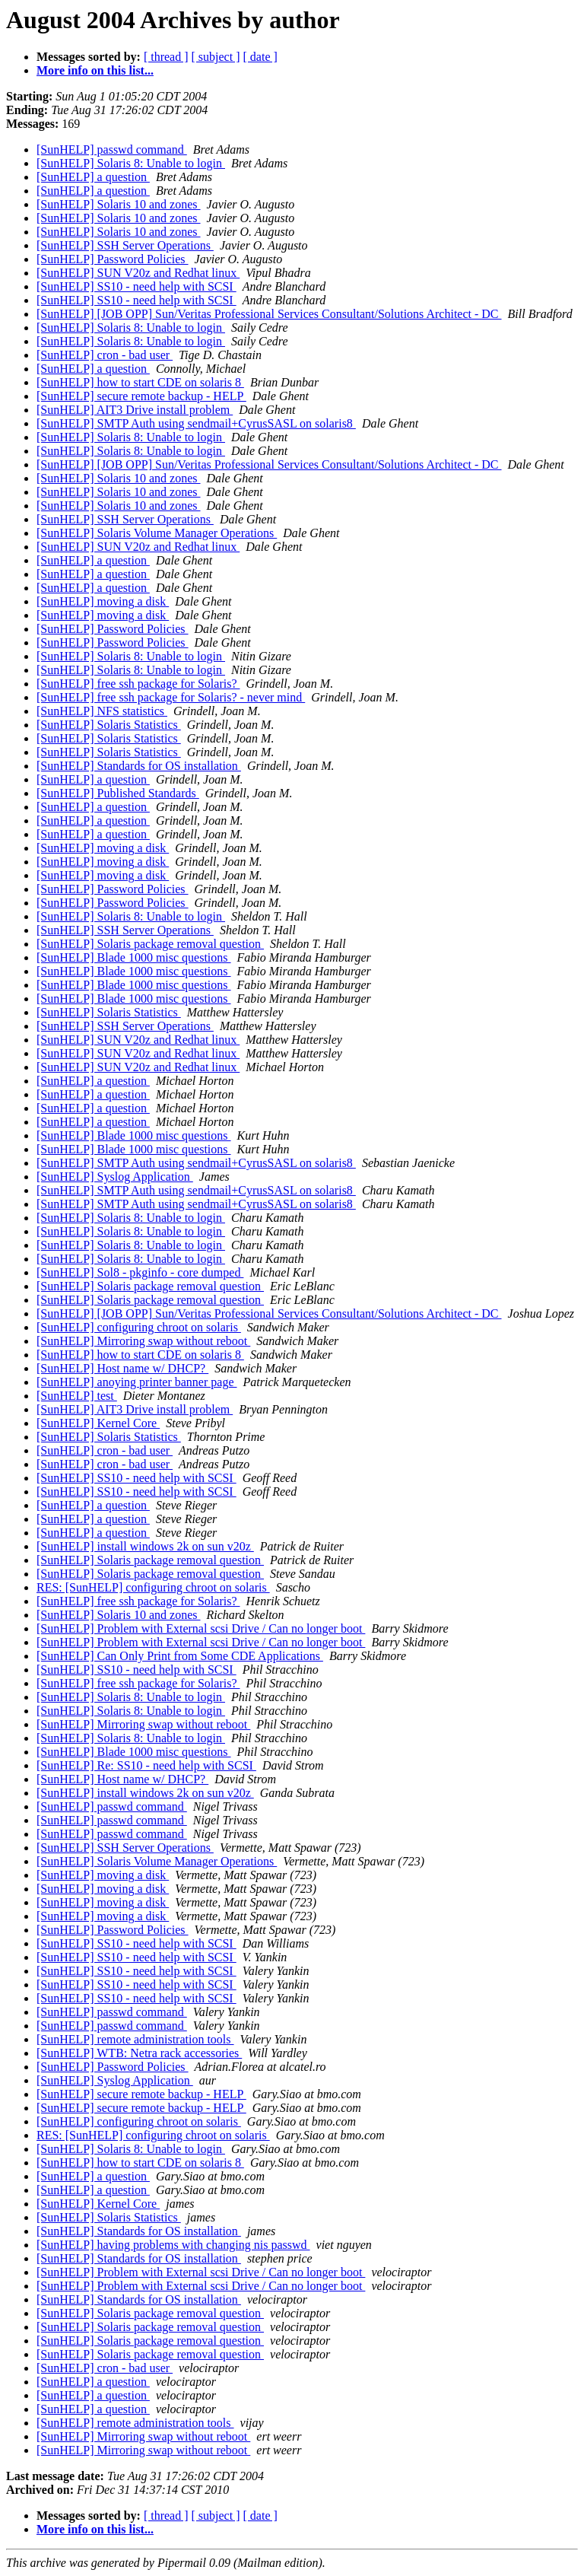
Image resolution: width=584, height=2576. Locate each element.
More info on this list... (95, 70)
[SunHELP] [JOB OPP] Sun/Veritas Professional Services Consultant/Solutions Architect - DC (269, 313)
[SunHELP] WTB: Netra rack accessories (139, 2052)
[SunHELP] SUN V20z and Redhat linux (138, 272)
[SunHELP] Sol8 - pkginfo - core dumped (139, 1272)
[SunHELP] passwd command (111, 149)
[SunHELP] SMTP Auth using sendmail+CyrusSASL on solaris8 (196, 423)
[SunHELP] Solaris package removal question (150, 943)
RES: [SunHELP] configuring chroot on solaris (153, 1587)
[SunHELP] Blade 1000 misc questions (133, 957)
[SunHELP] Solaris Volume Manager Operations (156, 532)
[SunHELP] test (76, 1395)
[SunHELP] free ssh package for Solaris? (138, 683)
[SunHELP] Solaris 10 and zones (118, 204)
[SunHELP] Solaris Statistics (108, 724)
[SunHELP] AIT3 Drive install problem (134, 409)
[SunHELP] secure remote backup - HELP (141, 396)
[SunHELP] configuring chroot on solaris (138, 1327)
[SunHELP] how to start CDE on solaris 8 (140, 382)
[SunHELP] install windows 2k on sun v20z (145, 1546)
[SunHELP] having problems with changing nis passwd (173, 2244)
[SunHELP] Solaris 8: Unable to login (130, 163)
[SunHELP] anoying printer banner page (136, 1381)
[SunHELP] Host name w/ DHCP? (122, 1368)
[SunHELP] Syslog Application (114, 1176)
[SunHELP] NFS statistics (101, 710)
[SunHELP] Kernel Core (98, 1423)
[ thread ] (166, 56)
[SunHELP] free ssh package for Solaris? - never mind (170, 697)
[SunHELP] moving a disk (102, 601)
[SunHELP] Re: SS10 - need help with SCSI (146, 1765)
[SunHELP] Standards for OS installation (138, 765)
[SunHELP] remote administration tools (135, 2039)
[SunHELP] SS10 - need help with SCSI (136, 286)
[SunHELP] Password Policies (112, 259)
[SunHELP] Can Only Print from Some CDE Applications (179, 1655)
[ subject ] (216, 56)
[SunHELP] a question (93, 176)
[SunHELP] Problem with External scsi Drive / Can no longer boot (200, 1628)
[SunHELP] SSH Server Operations (125, 245)
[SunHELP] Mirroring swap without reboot (143, 1340)
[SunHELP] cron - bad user (104, 354)
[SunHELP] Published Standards (117, 793)
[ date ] (260, 56)
